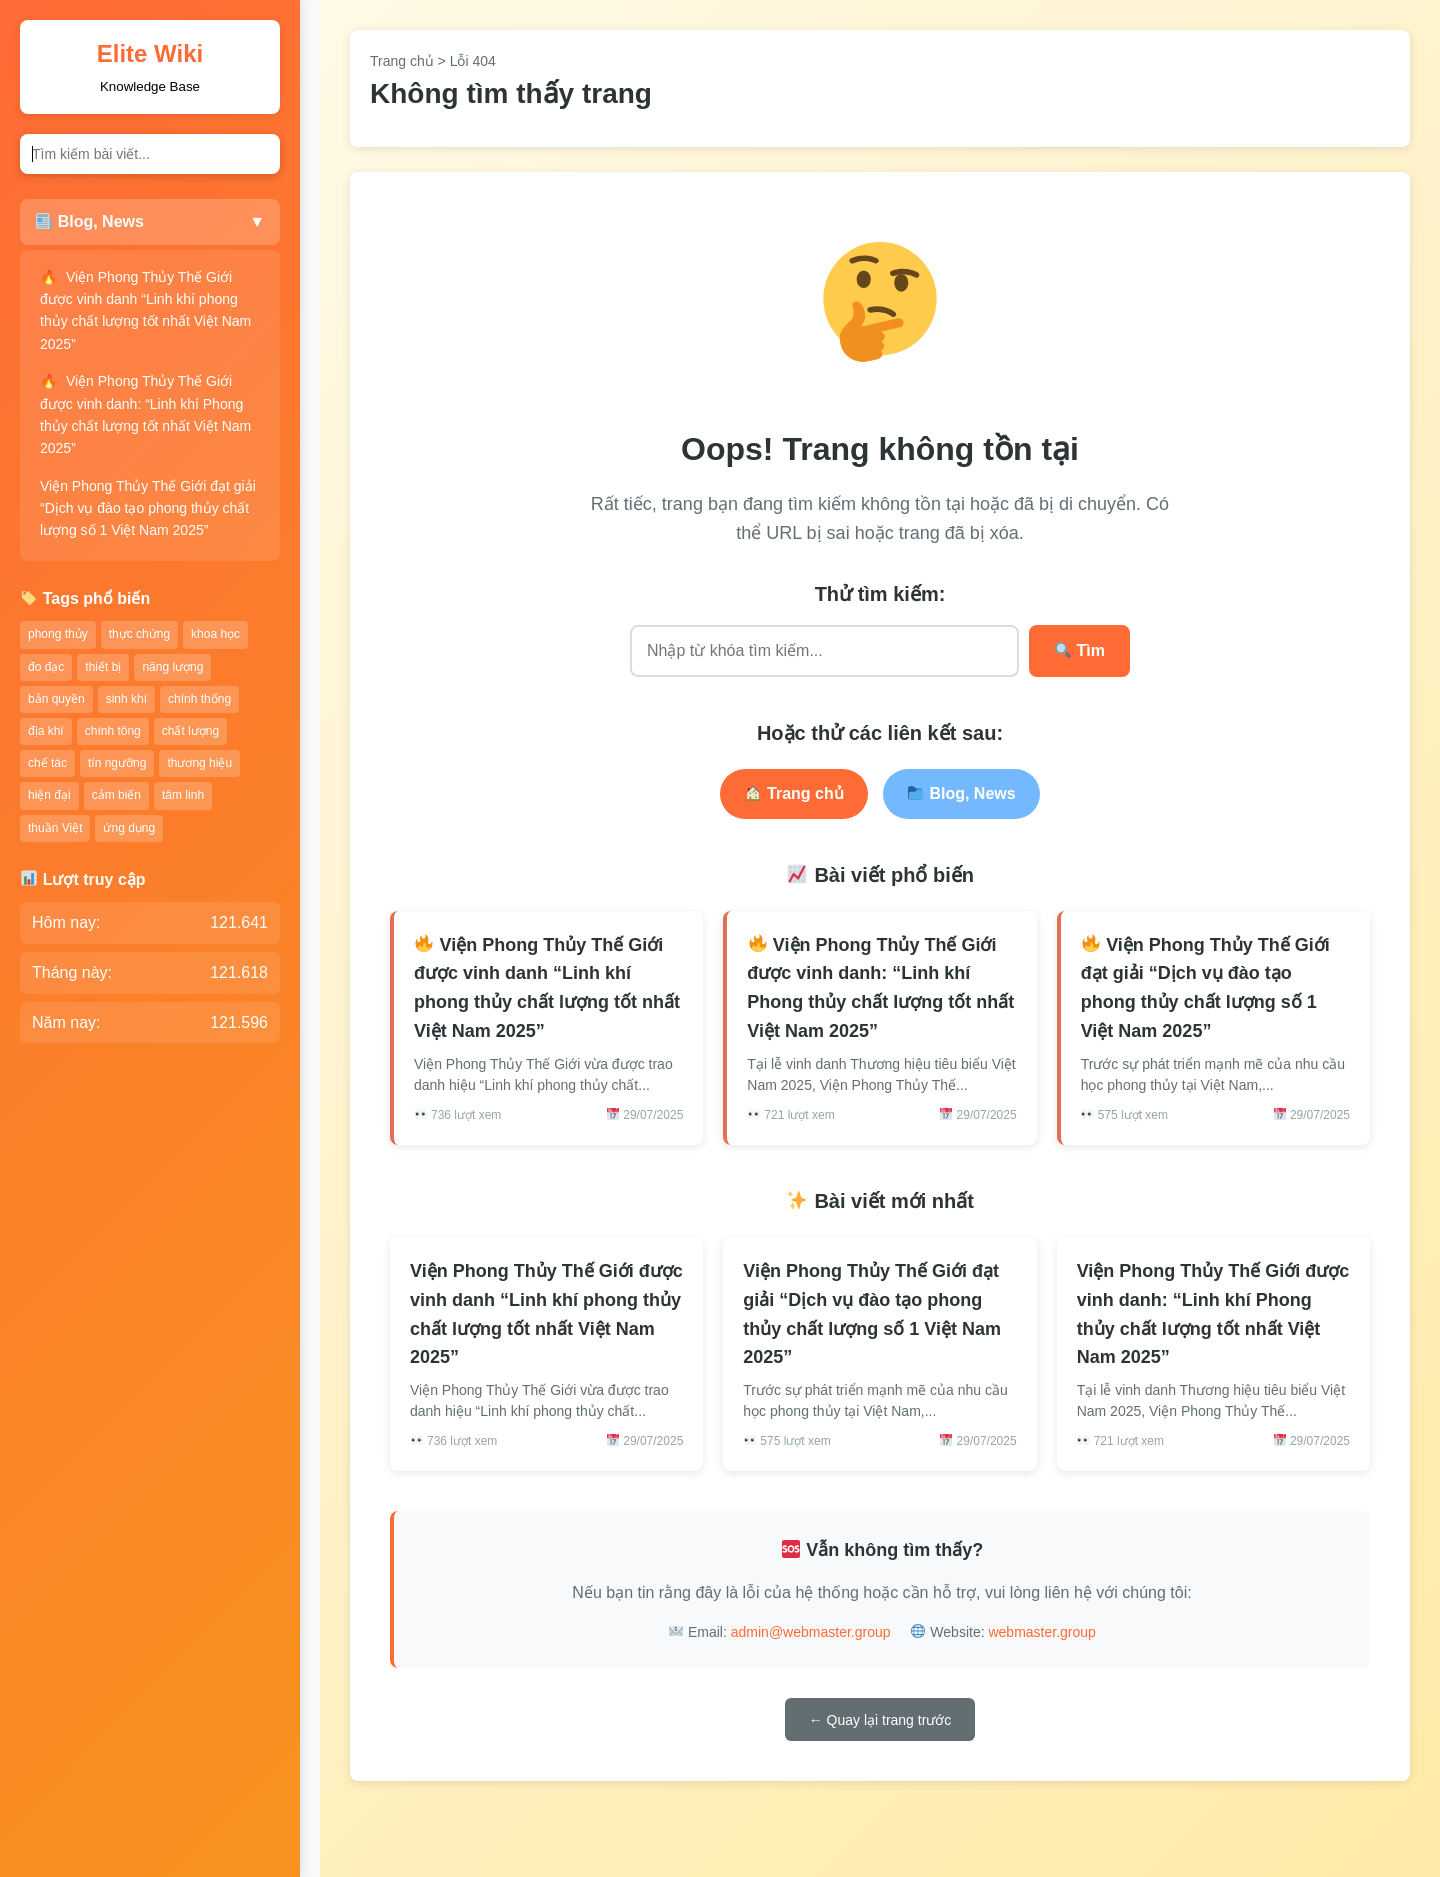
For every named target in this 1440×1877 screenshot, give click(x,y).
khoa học (215, 634)
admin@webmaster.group (811, 1632)
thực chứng (139, 634)
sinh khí (126, 699)
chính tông (113, 731)
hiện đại (49, 795)
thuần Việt (55, 828)
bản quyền (56, 699)
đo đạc (46, 667)
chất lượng (190, 731)
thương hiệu (199, 763)
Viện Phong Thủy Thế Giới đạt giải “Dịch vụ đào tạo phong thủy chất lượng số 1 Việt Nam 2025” (148, 508)
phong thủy (58, 634)
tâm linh (183, 795)
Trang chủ (402, 61)
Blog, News (962, 793)
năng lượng (172, 667)
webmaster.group (1041, 1632)
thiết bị (103, 667)
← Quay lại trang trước (880, 1720)
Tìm (1080, 650)
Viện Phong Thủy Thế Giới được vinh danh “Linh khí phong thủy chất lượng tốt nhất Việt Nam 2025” (145, 310)
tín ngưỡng (117, 763)
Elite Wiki (150, 53)
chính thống (199, 699)
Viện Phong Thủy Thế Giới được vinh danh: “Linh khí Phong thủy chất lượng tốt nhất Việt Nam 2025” (145, 414)
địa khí (46, 731)
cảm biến (116, 795)
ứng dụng (129, 828)
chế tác (47, 763)
